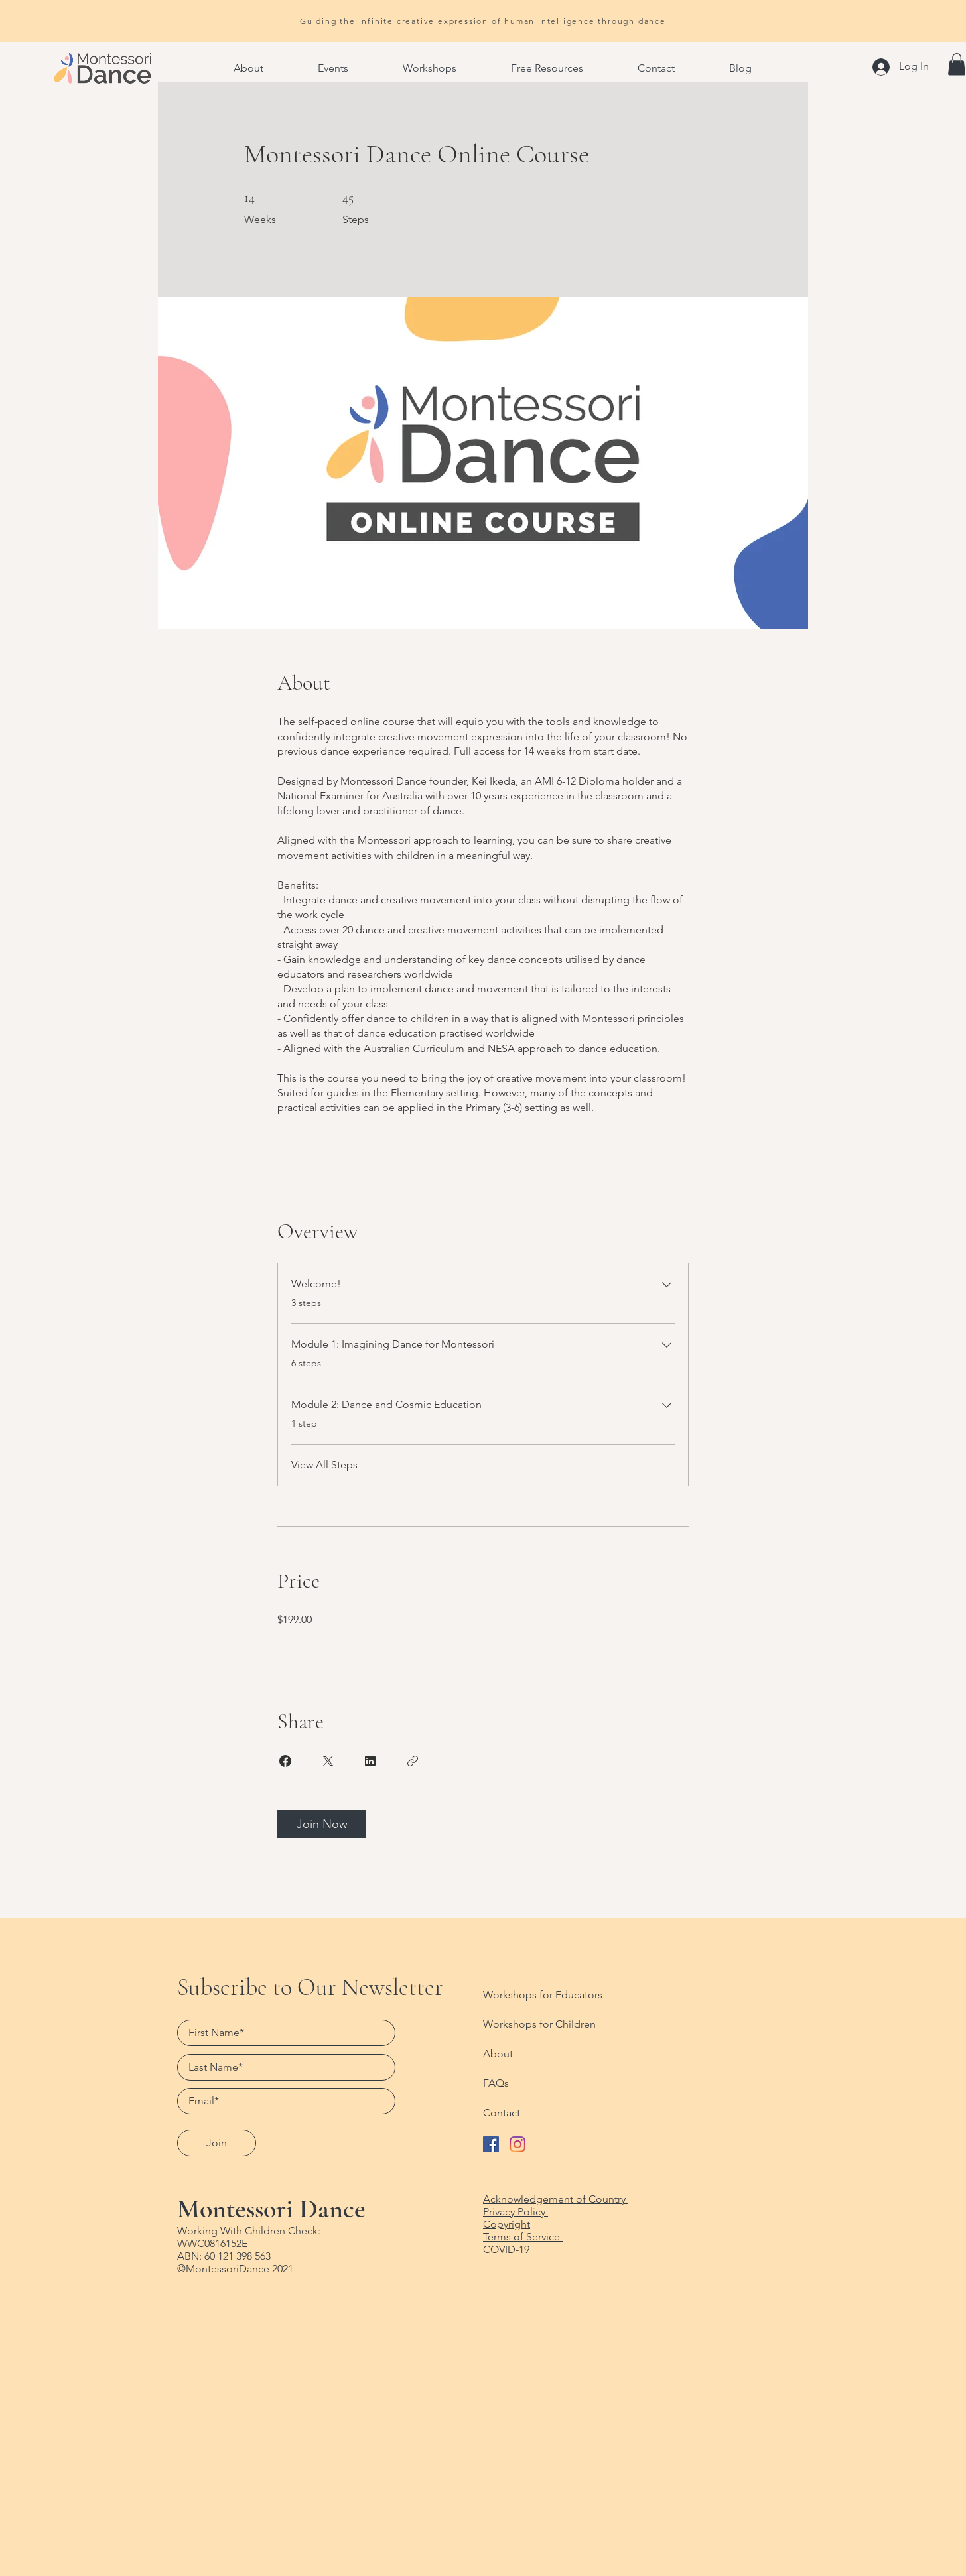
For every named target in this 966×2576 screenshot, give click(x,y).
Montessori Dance (271, 2208)
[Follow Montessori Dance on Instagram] (517, 2144)
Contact (501, 2112)
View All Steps (324, 1464)
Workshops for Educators (542, 1994)
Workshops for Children (539, 2024)
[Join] (216, 2143)
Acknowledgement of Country (555, 2199)
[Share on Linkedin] (370, 1761)
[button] (248, 68)
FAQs (496, 2083)
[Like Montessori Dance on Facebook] (491, 2144)
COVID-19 (506, 2249)
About (498, 2053)
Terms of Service (523, 2236)
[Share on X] (328, 1761)
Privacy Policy (515, 2211)
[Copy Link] (413, 1761)
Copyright (506, 2224)
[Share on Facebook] (285, 1761)
